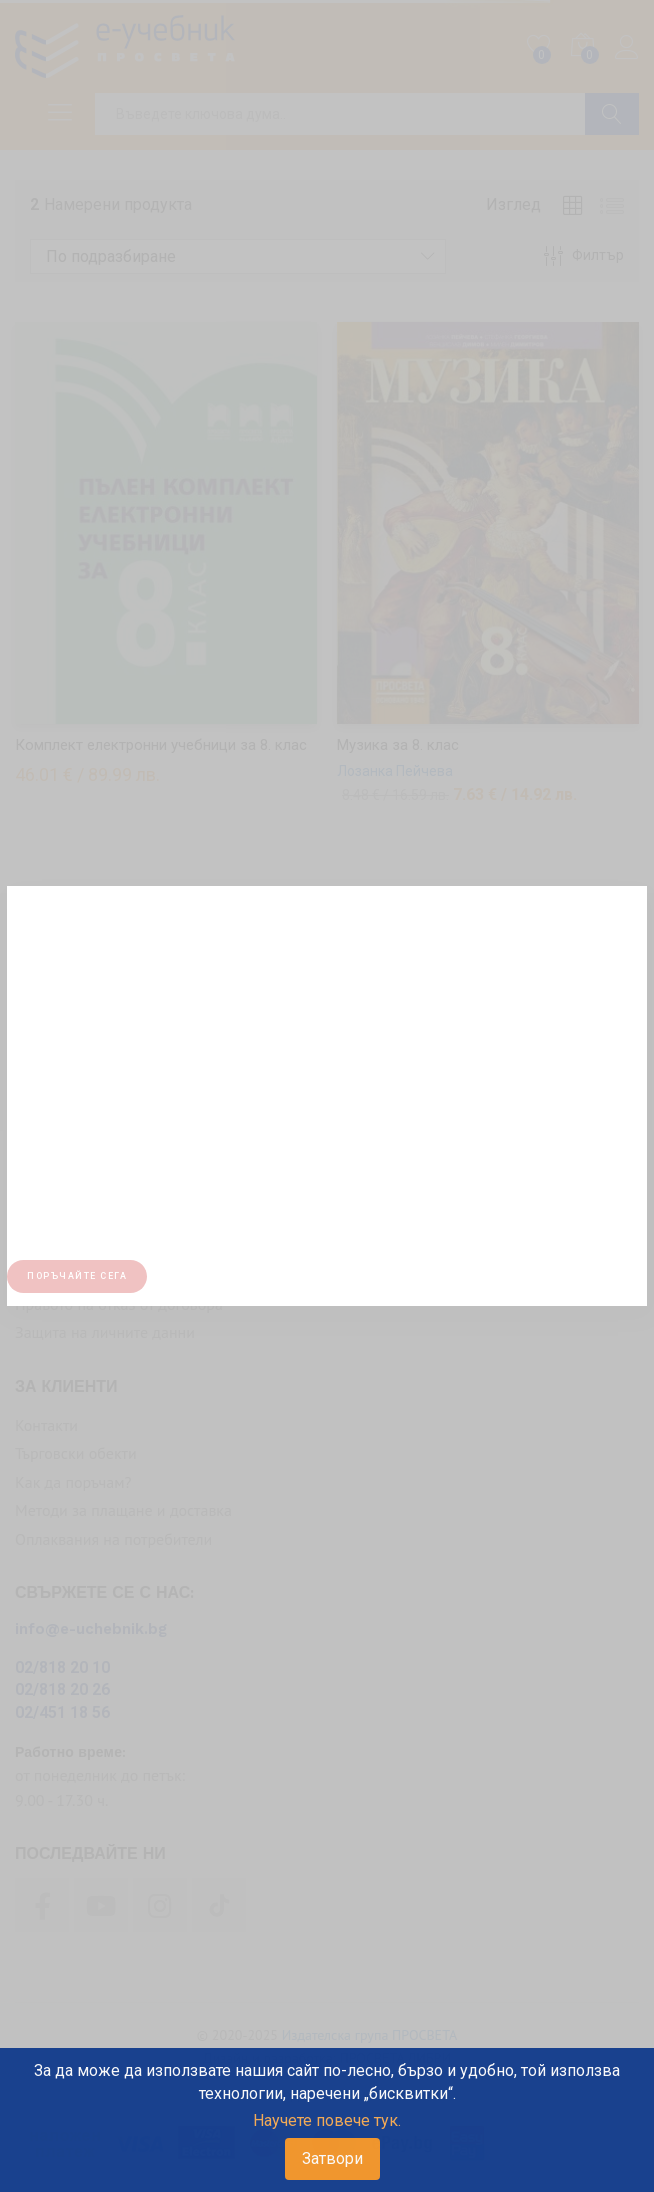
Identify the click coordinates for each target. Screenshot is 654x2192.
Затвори (332, 2158)
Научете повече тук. (327, 2120)
